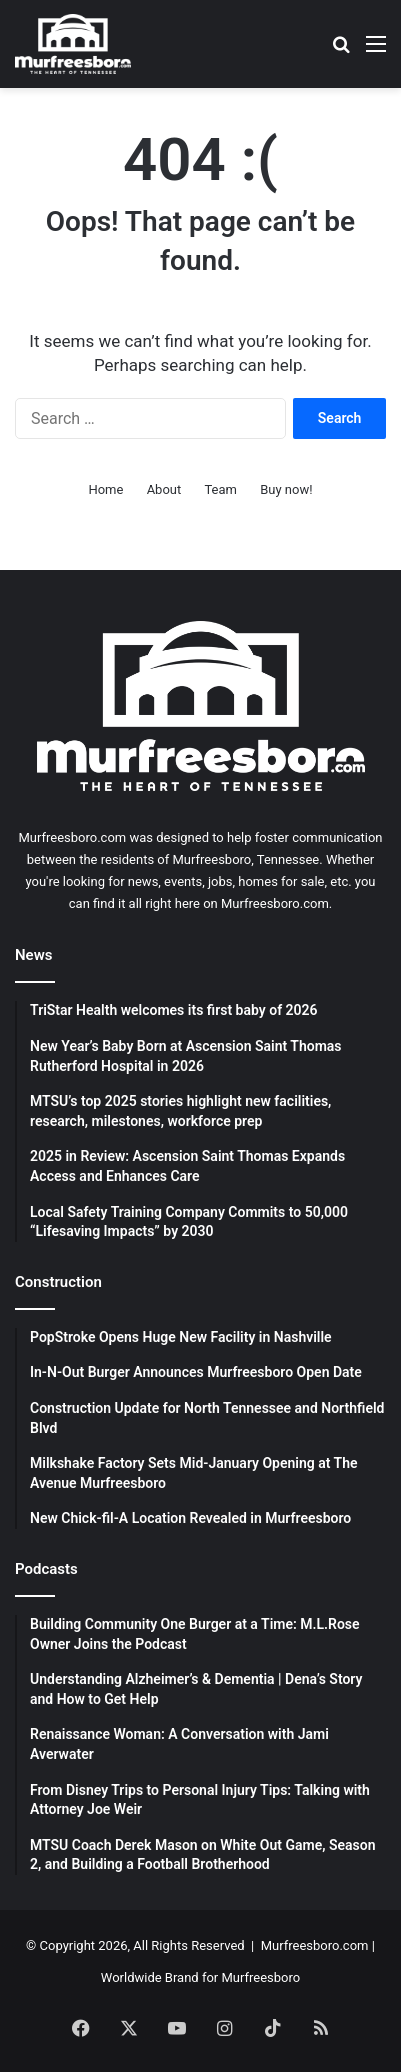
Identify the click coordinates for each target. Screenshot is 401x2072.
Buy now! (286, 489)
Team (220, 489)
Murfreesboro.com (315, 1945)
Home (105, 489)
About (164, 489)
